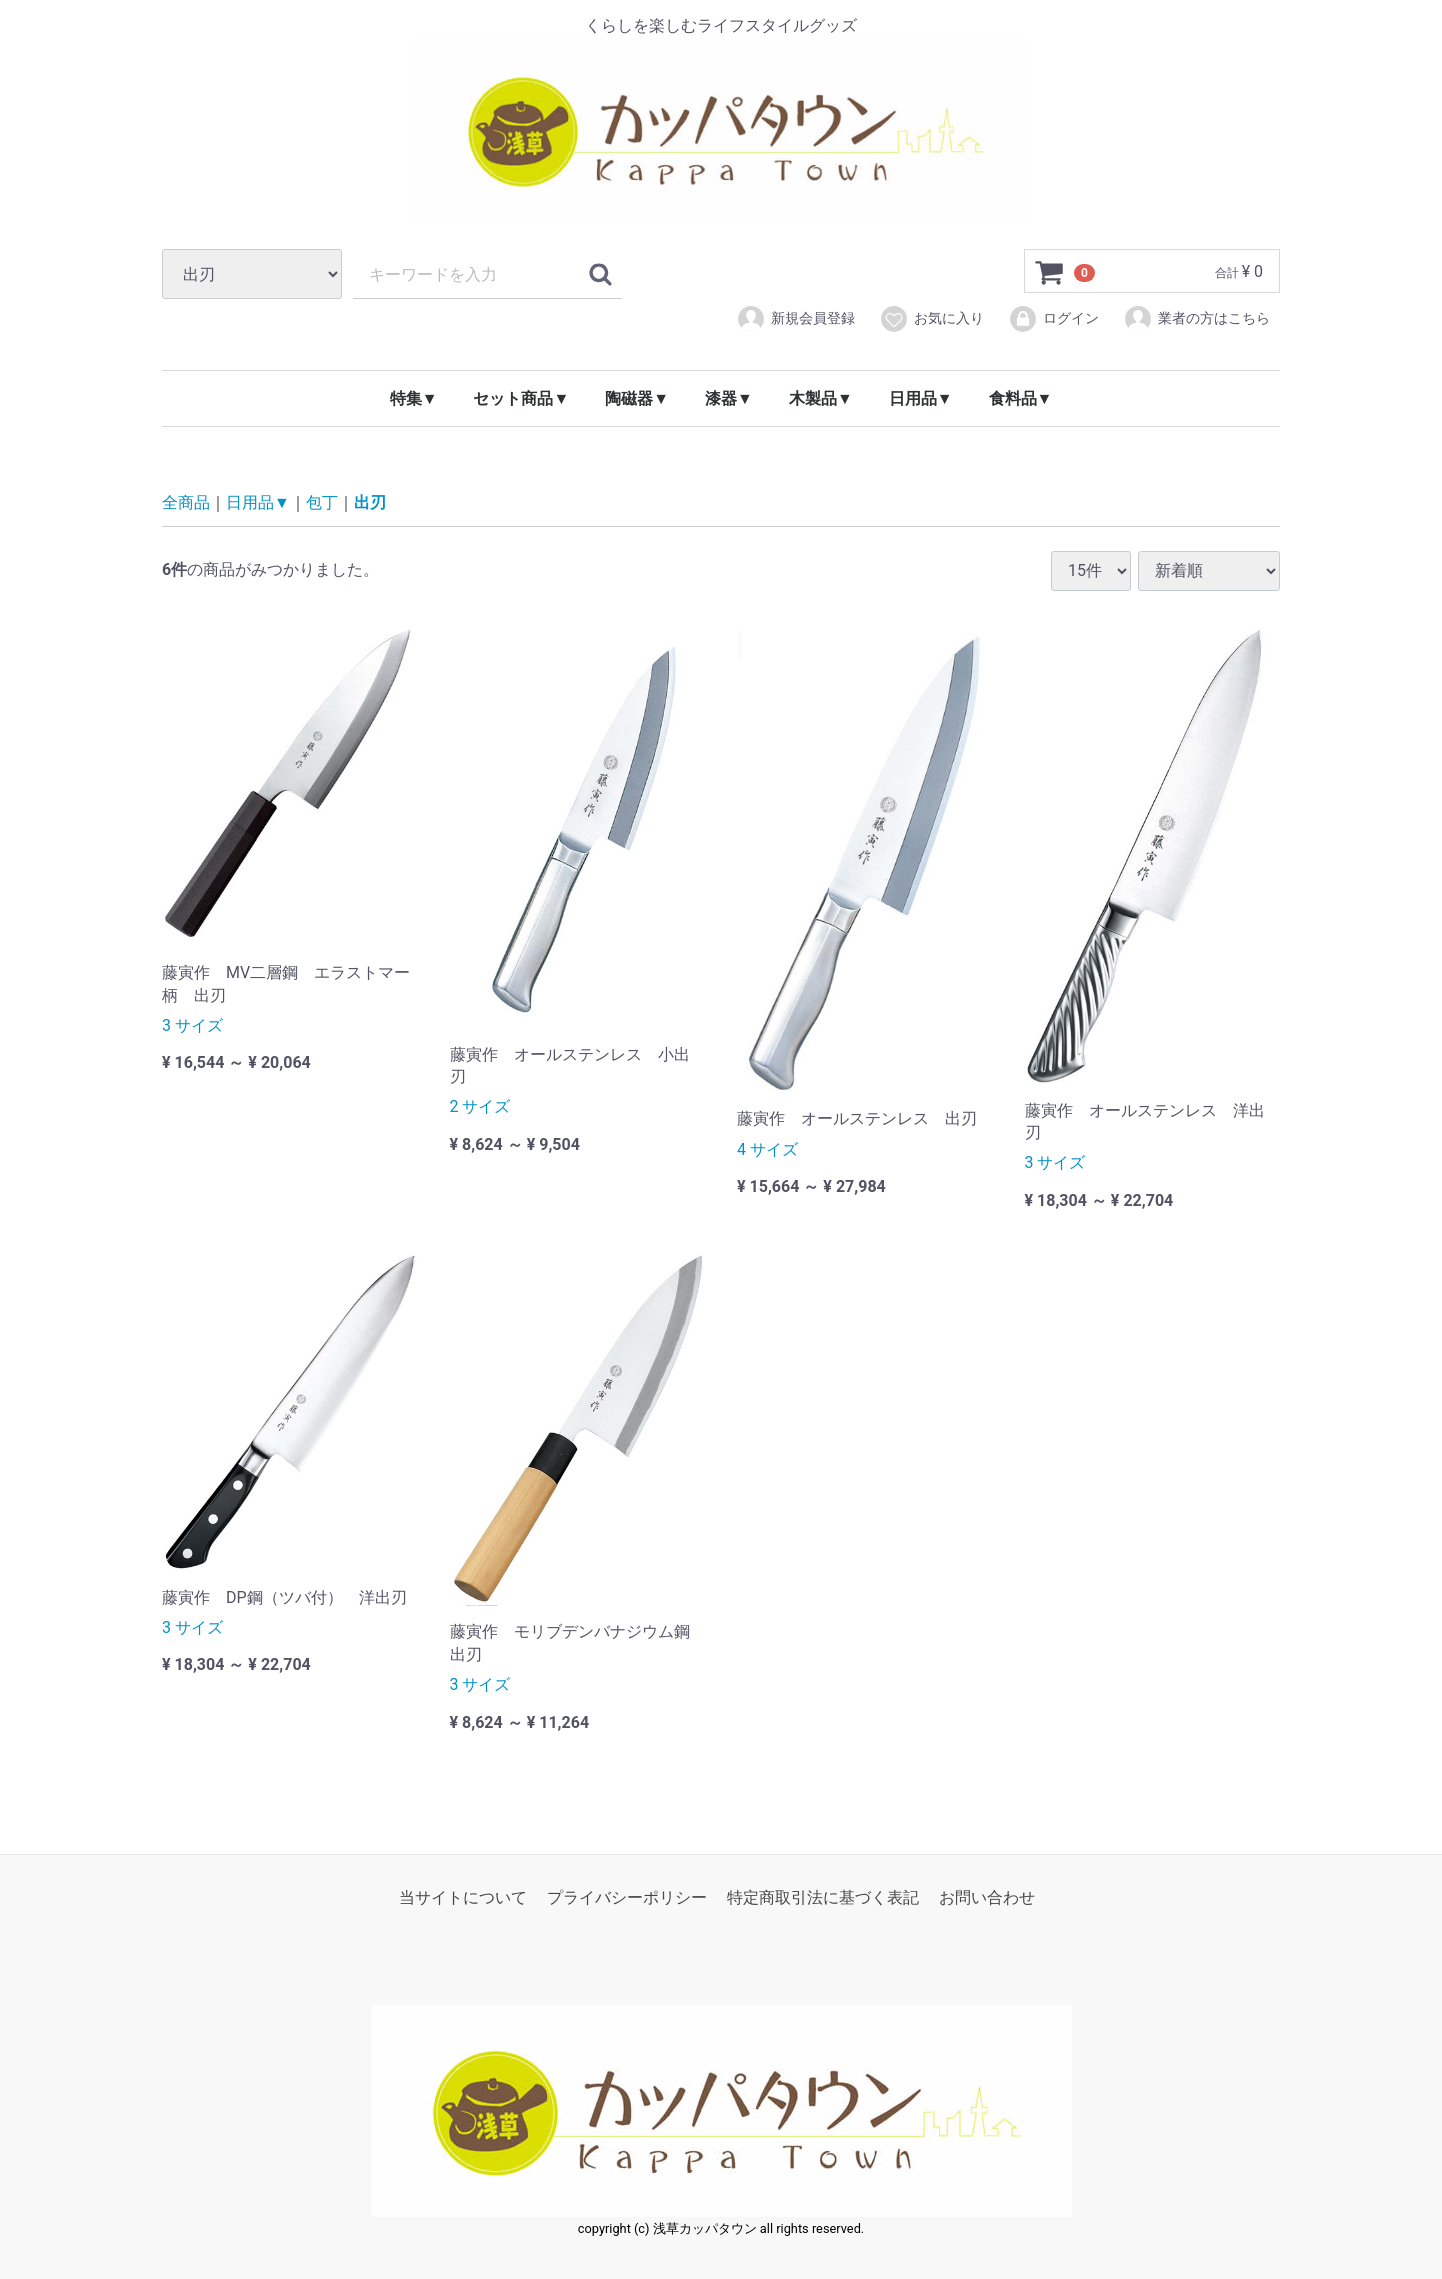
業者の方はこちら (1196, 319)
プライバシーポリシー (627, 1897)
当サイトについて (463, 1897)
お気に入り (931, 319)
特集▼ (414, 398)
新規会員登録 (795, 319)
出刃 (370, 502)
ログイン (1053, 319)
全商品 (186, 502)
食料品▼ (1021, 398)
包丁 (322, 502)
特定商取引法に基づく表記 (823, 1897)
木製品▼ (821, 398)
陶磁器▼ (637, 398)
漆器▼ (729, 398)
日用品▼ (921, 398)
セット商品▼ (521, 398)
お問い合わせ (987, 1897)
